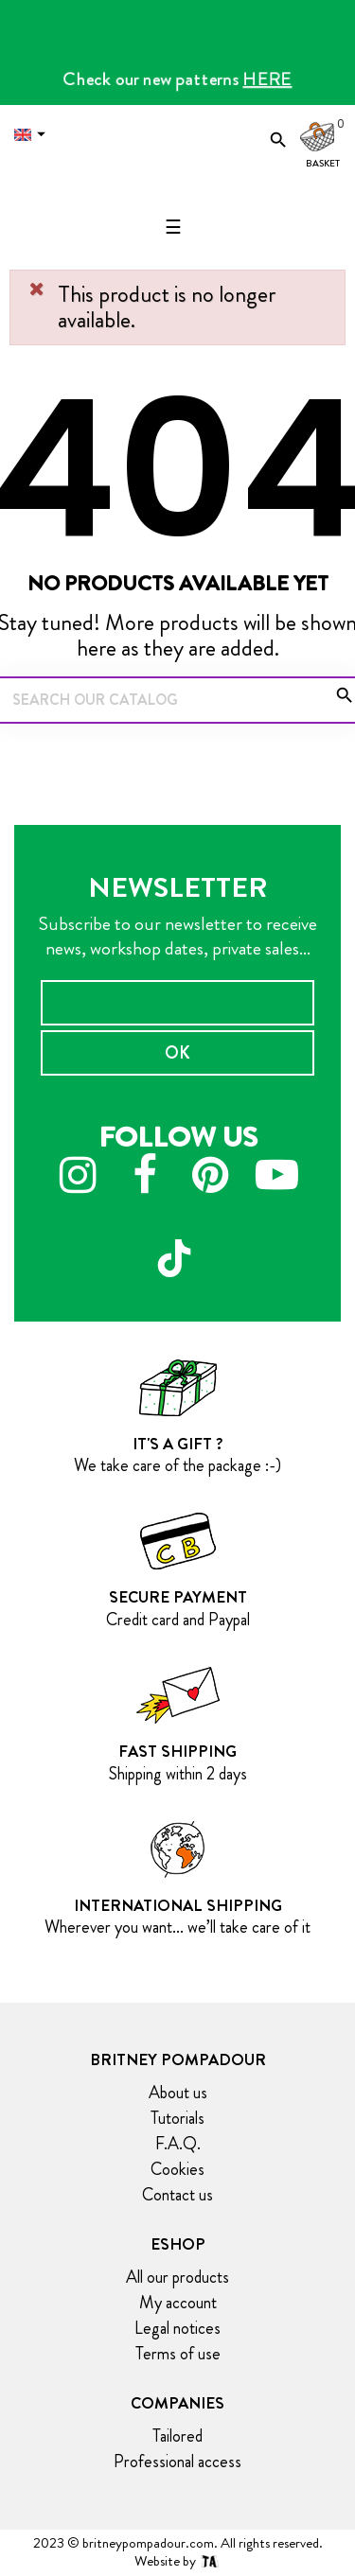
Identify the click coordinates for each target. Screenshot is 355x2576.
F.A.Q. (178, 2143)
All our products (177, 2277)
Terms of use (178, 2353)
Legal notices (177, 2328)
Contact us (177, 2194)
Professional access (177, 2461)
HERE (268, 79)
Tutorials (177, 2118)
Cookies (177, 2169)
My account (178, 2302)
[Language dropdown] (34, 135)
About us (178, 2092)
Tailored (177, 2436)
